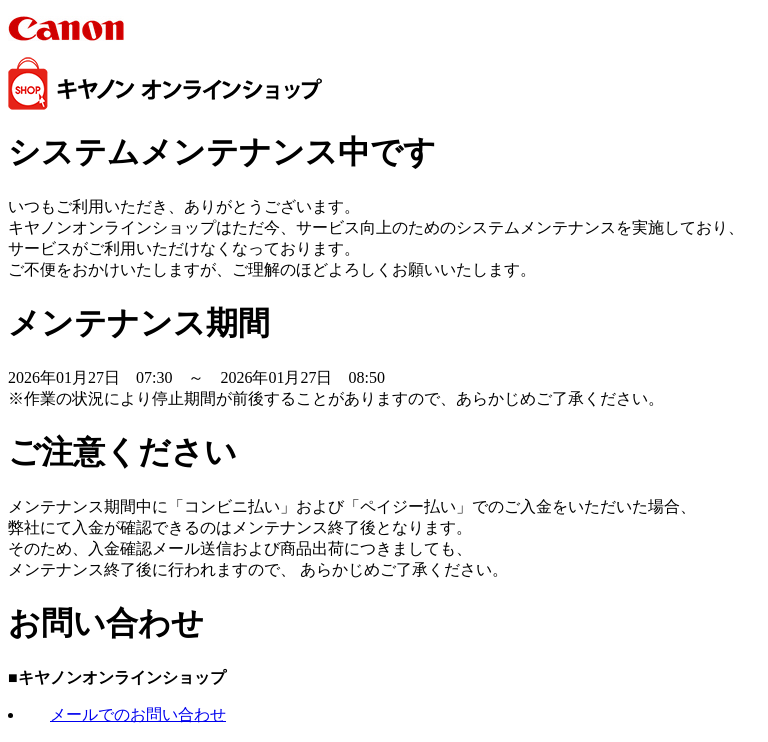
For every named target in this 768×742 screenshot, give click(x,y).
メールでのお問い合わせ (138, 714)
